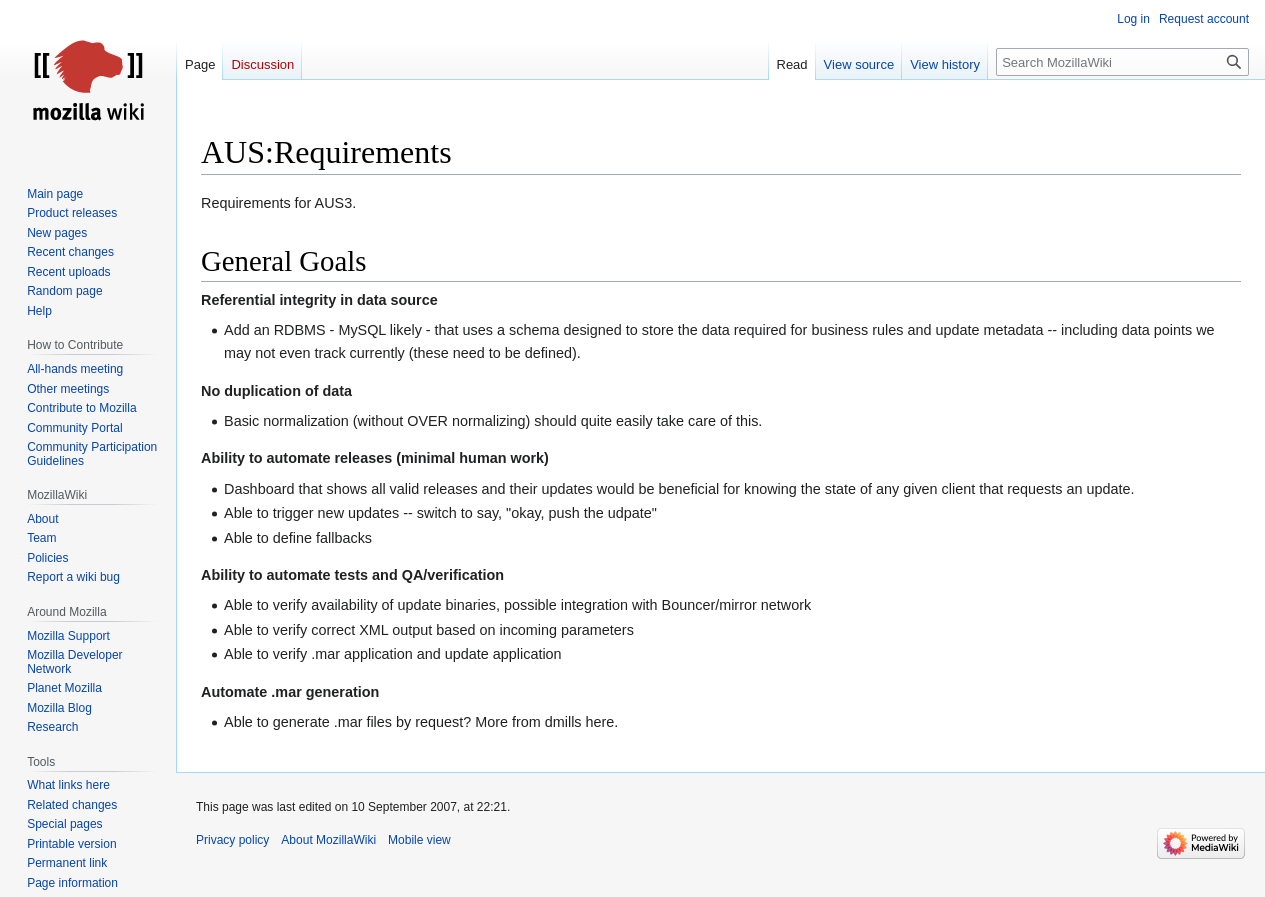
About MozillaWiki (328, 840)
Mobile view (419, 840)
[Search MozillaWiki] (1122, 62)
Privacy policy (232, 840)
